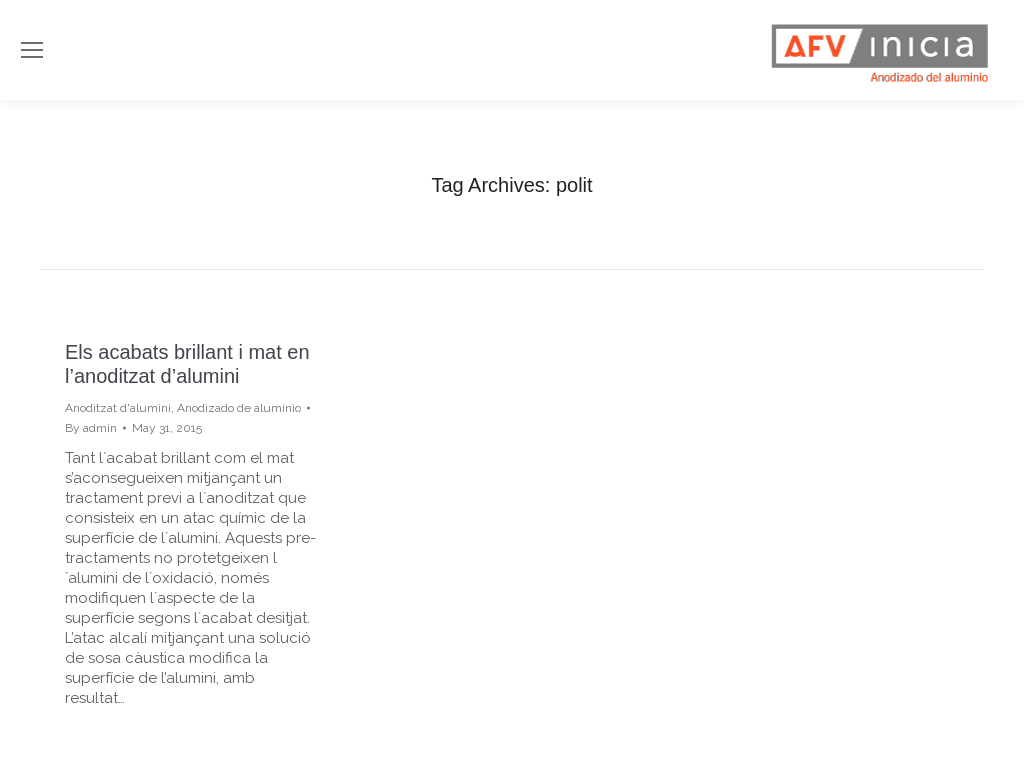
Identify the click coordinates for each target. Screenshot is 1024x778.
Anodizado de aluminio (239, 408)
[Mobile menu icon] (32, 50)
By (91, 428)
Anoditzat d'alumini (118, 408)
